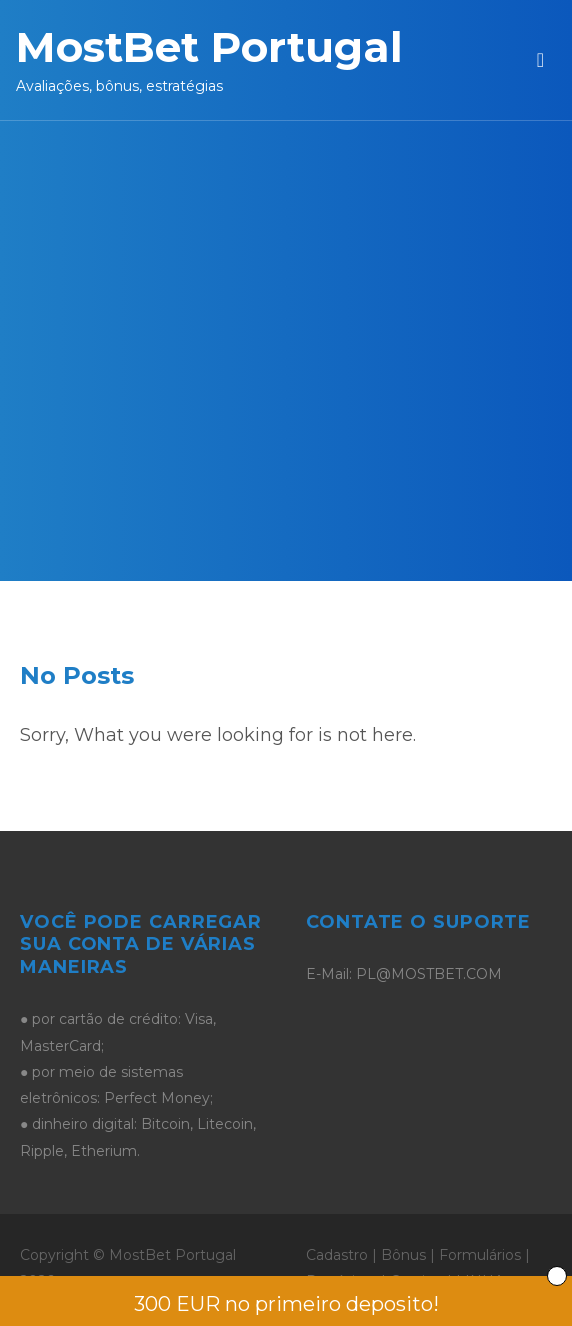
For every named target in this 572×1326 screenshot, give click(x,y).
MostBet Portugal (209, 47)
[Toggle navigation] (540, 60)
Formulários (480, 1255)
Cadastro (337, 1255)
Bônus (403, 1255)
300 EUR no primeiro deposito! (286, 1304)
